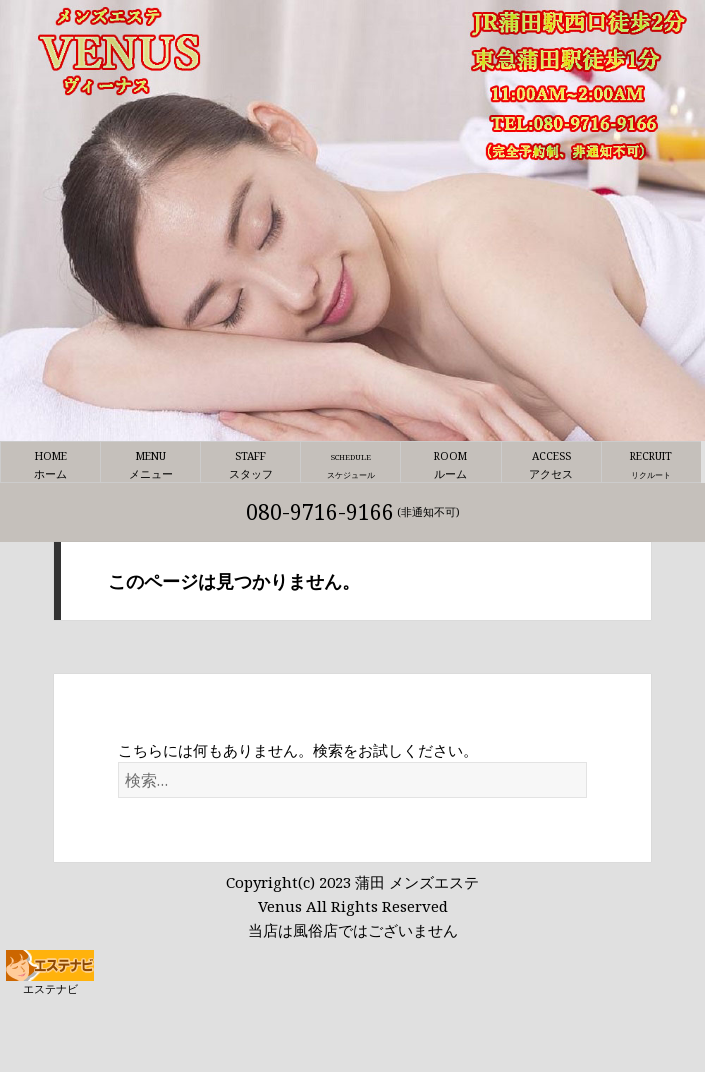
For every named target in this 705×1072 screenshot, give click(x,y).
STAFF (250, 466)
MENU (150, 466)
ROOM (450, 466)
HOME (50, 466)
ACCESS (551, 466)
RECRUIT (651, 466)
